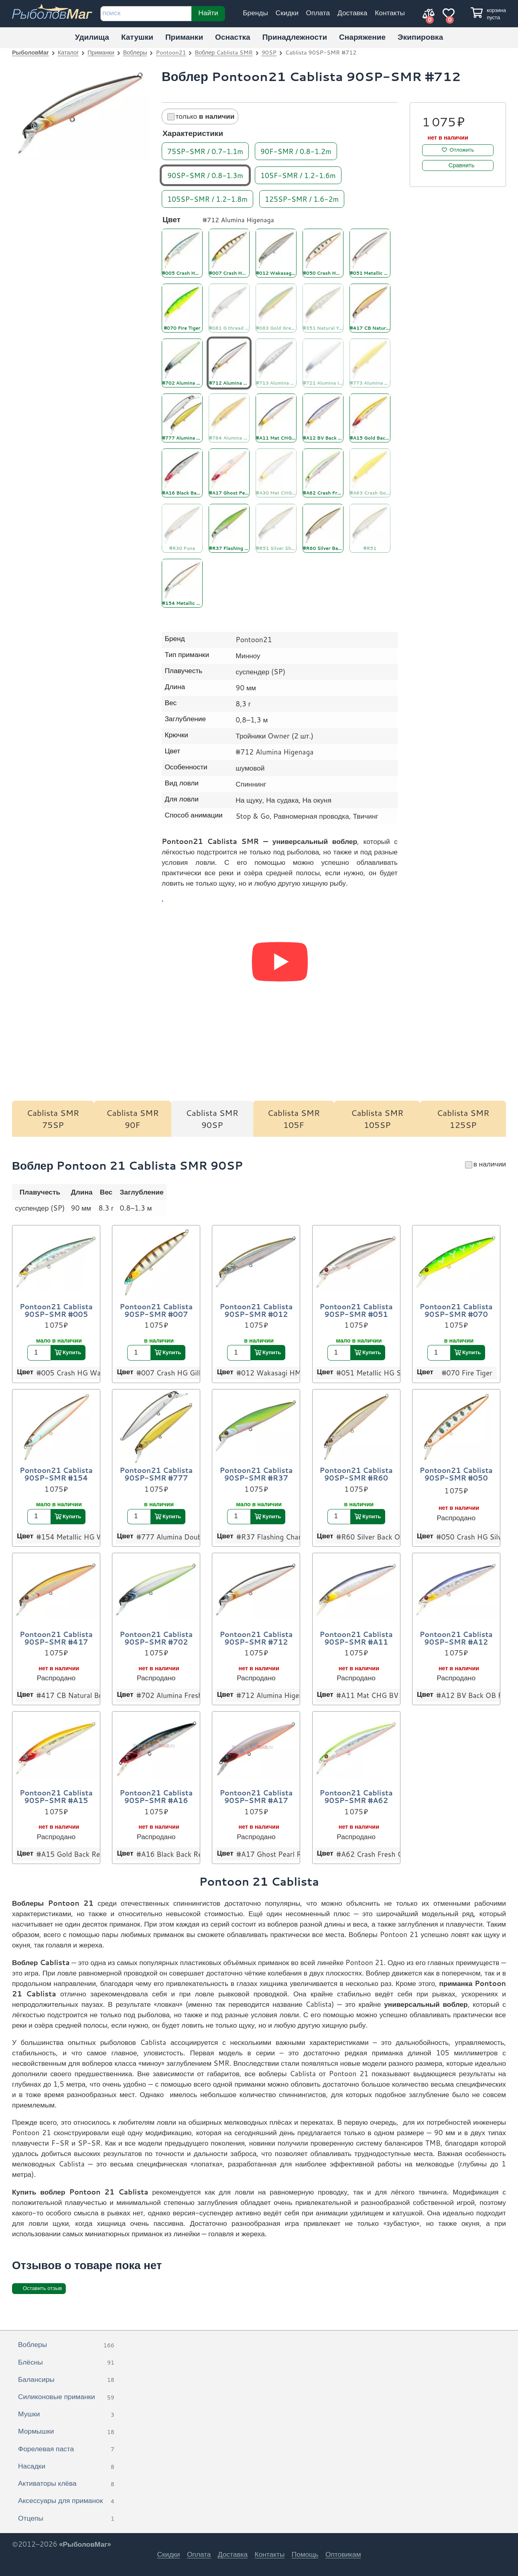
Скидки (287, 13)
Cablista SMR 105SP (377, 1119)
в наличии (485, 1164)
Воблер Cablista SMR (224, 52)
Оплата (318, 13)
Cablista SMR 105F (293, 1119)
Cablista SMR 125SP (463, 1119)
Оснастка (232, 36)
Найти (208, 12)
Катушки (137, 36)
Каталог (68, 52)
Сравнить (461, 165)
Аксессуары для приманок (66, 2501)
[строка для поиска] (145, 13)
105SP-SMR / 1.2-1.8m (207, 198)
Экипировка (420, 36)
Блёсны (66, 2362)
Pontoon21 (171, 52)
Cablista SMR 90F (132, 1119)
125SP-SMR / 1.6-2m (302, 198)
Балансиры (66, 2379)
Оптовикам (343, 2554)
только (201, 116)
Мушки (66, 2414)
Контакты (390, 13)
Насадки (66, 2466)
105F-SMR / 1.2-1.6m (298, 174)
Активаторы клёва (66, 2483)
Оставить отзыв (42, 2288)
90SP (269, 52)
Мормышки (66, 2431)
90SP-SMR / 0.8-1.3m (205, 174)
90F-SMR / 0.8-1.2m (295, 151)
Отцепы (66, 2518)
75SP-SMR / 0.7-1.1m (205, 151)
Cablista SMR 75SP (52, 1119)
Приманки (184, 36)
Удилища (92, 36)
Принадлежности (294, 36)
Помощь (305, 2554)
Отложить (462, 150)
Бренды (255, 13)
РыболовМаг (30, 52)
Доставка (352, 13)
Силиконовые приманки (66, 2397)
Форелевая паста (66, 2449)
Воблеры (135, 52)
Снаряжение (362, 36)
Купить (72, 1352)
